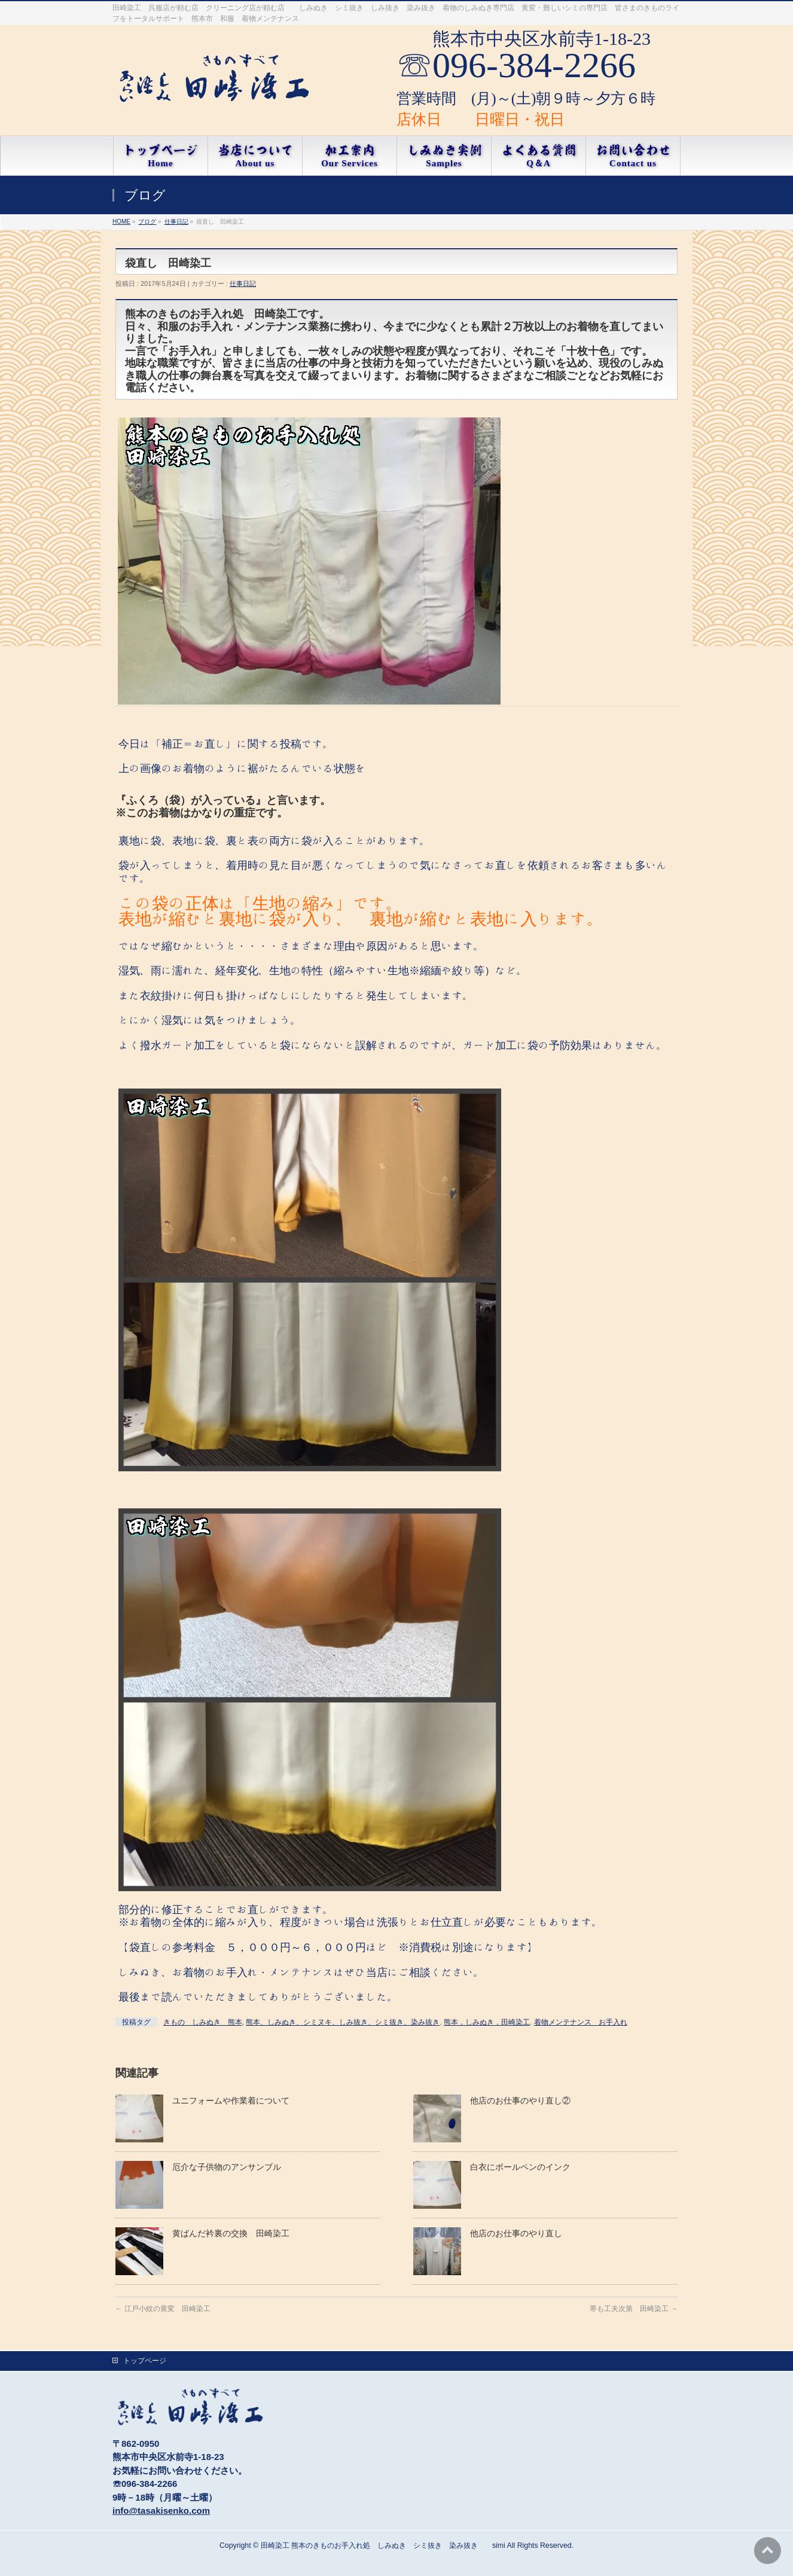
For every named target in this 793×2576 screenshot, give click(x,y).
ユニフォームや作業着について (230, 2100)
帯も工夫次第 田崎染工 (634, 2308)
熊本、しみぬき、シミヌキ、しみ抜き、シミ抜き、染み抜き (343, 2022)
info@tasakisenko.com (161, 2510)
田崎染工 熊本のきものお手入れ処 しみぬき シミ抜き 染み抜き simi (383, 2545)
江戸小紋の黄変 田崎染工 (163, 2308)
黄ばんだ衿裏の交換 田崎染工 (230, 2233)
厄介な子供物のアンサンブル (226, 2167)
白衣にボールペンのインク (524, 2167)
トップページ (144, 2360)
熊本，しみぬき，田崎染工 (487, 2022)
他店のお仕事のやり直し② (520, 2100)
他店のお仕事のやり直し (516, 2233)
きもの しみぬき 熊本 (202, 2022)
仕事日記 (243, 283)
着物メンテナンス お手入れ (580, 2022)
